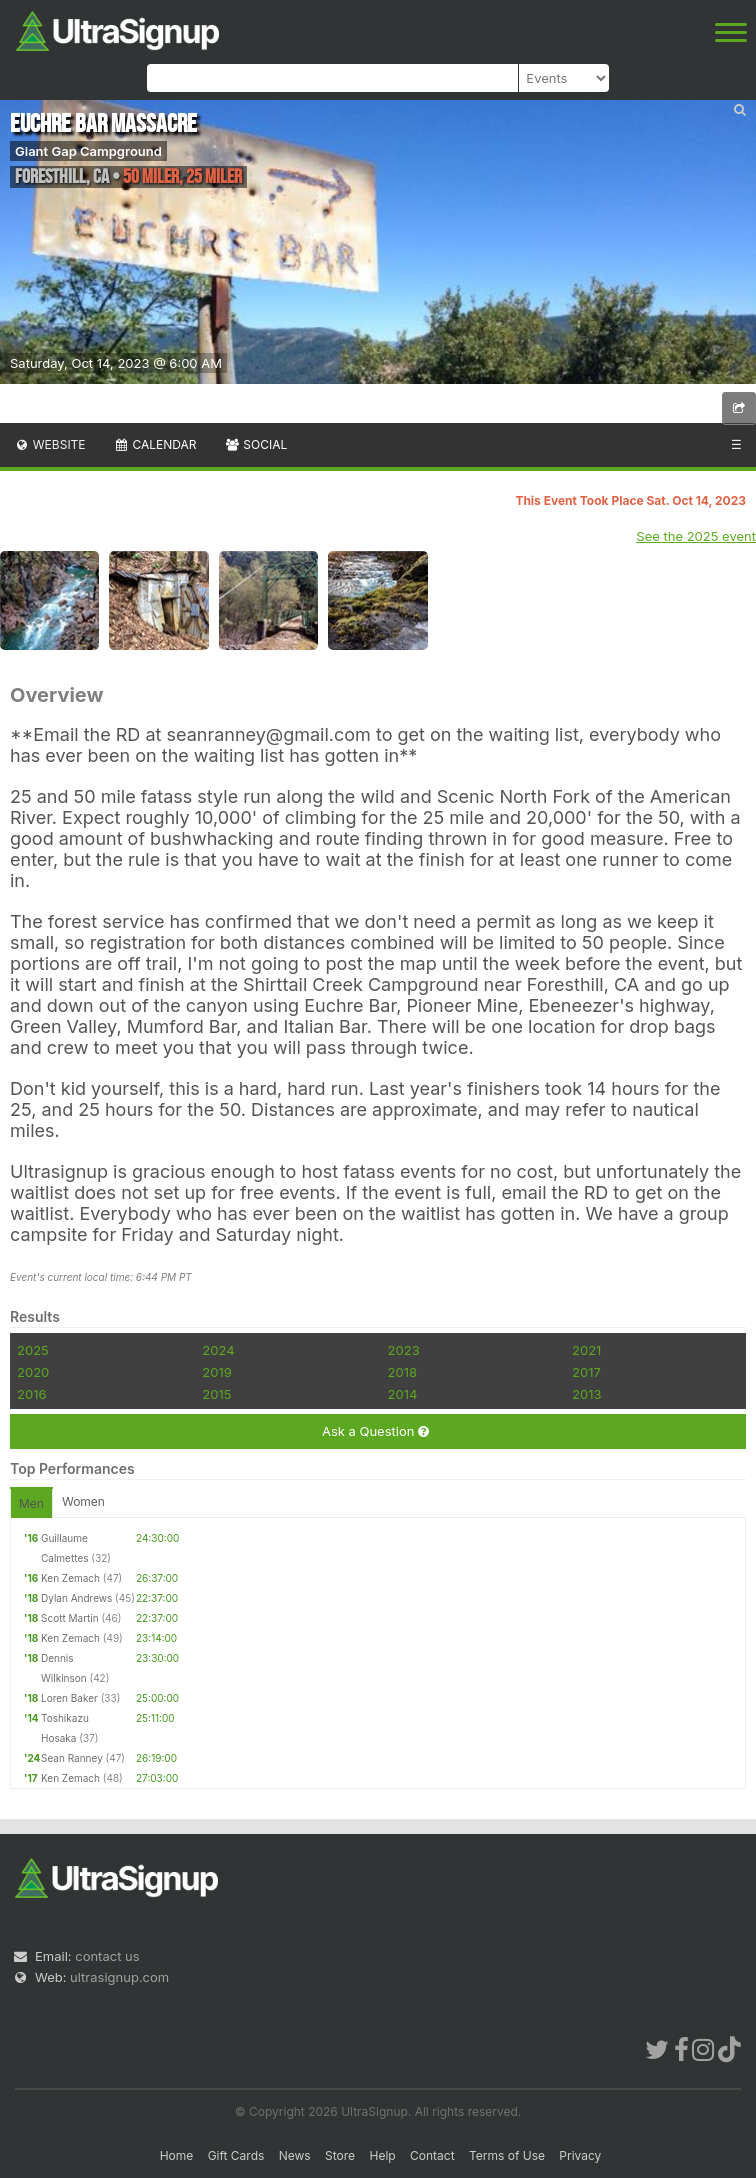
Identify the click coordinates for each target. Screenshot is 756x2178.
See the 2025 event (696, 536)
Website (50, 444)
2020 (33, 1372)
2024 (218, 1350)
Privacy (580, 2155)
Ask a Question (375, 1431)
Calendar (155, 444)
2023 (404, 1350)
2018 (402, 1372)
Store (340, 2155)
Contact (432, 2155)
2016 (31, 1394)
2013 (586, 1394)
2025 (33, 1350)
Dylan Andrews (76, 1598)
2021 (586, 1350)
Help (382, 2155)
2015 (216, 1394)
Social (255, 444)
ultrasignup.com (119, 1977)
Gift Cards (236, 2155)
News (295, 2155)
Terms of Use (507, 2155)
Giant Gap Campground (88, 151)
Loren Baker (69, 1698)
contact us (107, 1956)
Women (83, 1501)
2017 (586, 1372)
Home (177, 2155)
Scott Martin (70, 1618)
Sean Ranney (72, 1758)
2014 (403, 1394)
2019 (216, 1372)
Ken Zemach (70, 1578)
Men (31, 1503)
